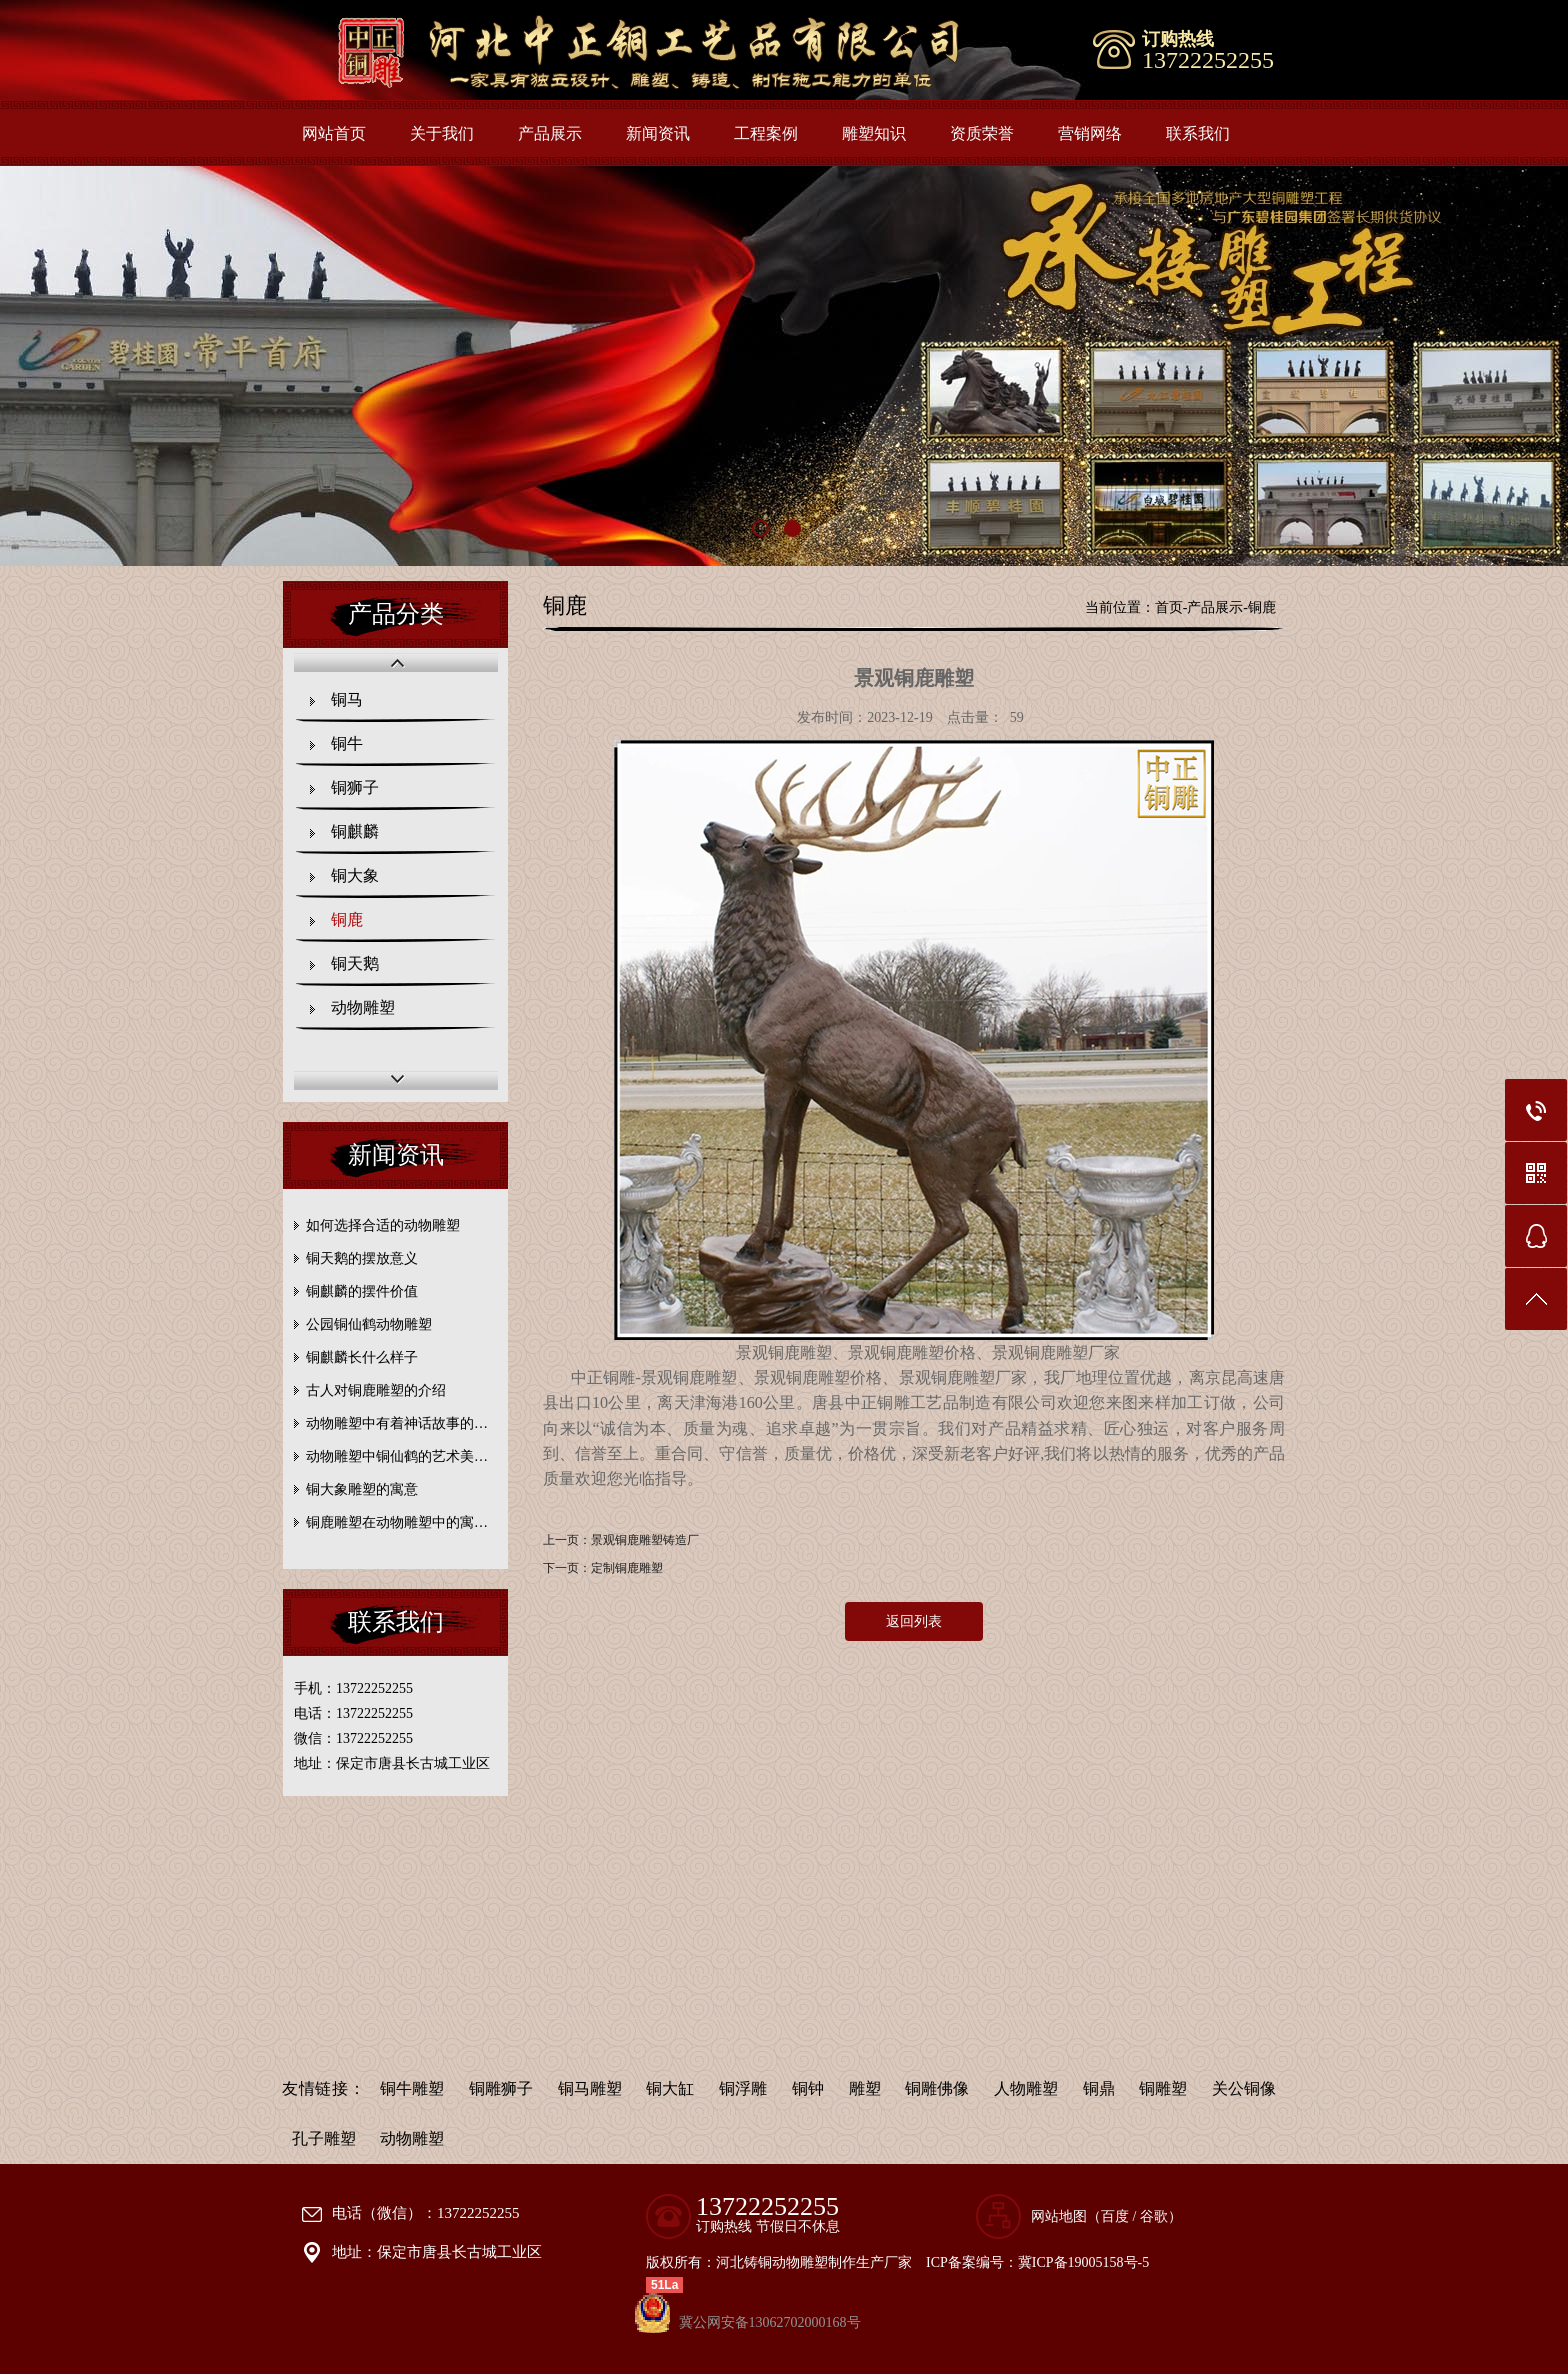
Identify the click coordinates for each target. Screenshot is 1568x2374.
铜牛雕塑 (412, 2088)
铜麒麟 (355, 831)
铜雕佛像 (937, 2088)
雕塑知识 (874, 133)
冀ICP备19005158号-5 (1083, 2262)
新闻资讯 (658, 133)
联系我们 (1198, 133)
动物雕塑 (363, 1007)
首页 (1169, 607)
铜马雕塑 (590, 2088)
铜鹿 (347, 919)
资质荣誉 (982, 133)
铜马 (347, 699)
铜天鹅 (355, 963)
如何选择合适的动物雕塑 (383, 1225)
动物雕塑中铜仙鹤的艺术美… (397, 1456)
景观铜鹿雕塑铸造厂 (645, 1540)
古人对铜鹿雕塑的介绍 (376, 1390)
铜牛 (347, 743)
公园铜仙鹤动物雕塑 (369, 1324)
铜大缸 (670, 2088)
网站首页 (334, 133)
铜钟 (808, 2088)
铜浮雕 (743, 2088)
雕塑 (865, 2088)
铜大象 (355, 875)
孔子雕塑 (324, 2138)
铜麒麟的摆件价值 (362, 1291)
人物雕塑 (1026, 2088)
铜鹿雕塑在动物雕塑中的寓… (397, 1522)
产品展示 (550, 133)
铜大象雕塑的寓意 (362, 1489)
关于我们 (442, 133)
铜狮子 (355, 787)
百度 (1115, 2216)
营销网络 (1090, 133)
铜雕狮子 (501, 2088)
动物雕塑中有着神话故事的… (397, 1423)
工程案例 (766, 133)
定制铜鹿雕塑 (627, 1568)
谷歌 (1154, 2216)
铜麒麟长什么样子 (362, 1357)
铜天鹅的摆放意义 (362, 1258)
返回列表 (914, 1621)
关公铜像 (1244, 2088)
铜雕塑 (1163, 2088)
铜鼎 (1099, 2088)
